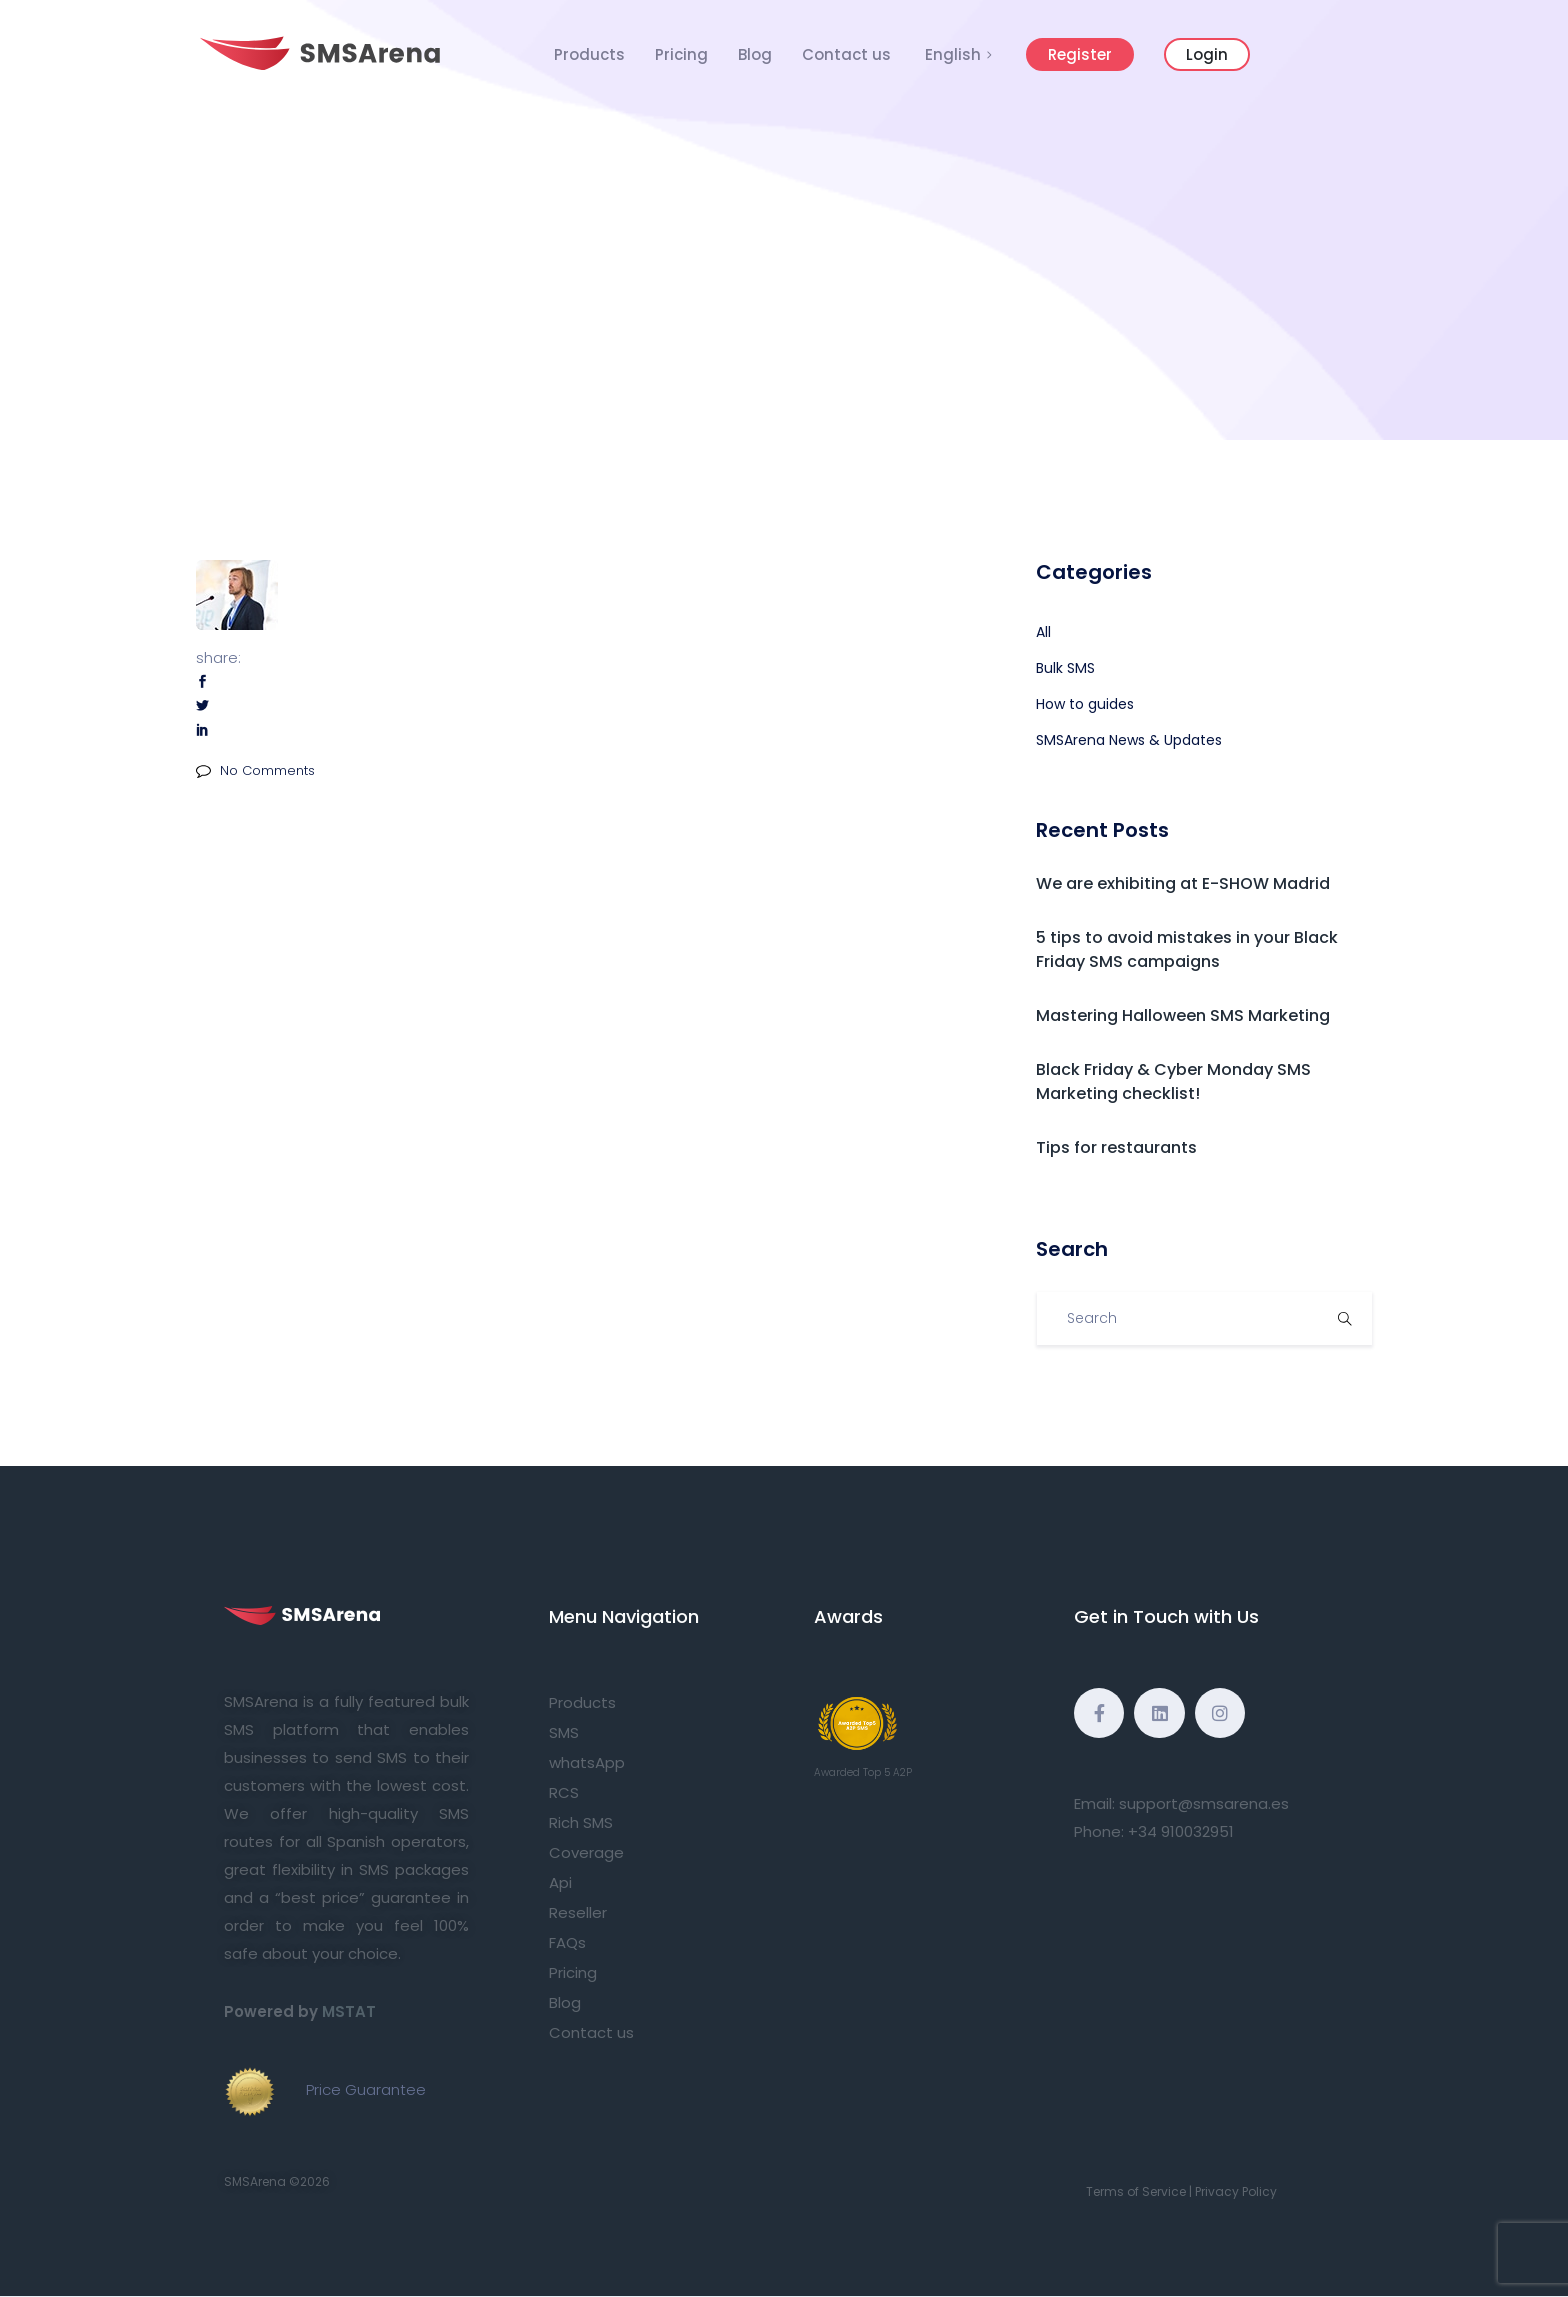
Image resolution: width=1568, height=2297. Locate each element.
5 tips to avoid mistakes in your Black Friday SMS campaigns (1187, 949)
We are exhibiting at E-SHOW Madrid (1183, 883)
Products (589, 54)
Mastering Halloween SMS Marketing (1183, 1015)
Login (1207, 54)
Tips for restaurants (1116, 1147)
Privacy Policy (1236, 2191)
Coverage (586, 1852)
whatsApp (587, 1762)
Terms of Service (1136, 2191)
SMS (564, 1732)
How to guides (1085, 704)
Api (560, 1882)
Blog (755, 54)
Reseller (578, 1912)
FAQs (567, 1942)
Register (1080, 54)
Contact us (846, 54)
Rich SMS (581, 1822)
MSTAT (349, 2011)
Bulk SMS (1065, 668)
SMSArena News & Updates (1129, 740)
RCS (564, 1792)
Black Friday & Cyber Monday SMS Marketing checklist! (1173, 1081)
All (1043, 632)
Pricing (681, 54)
